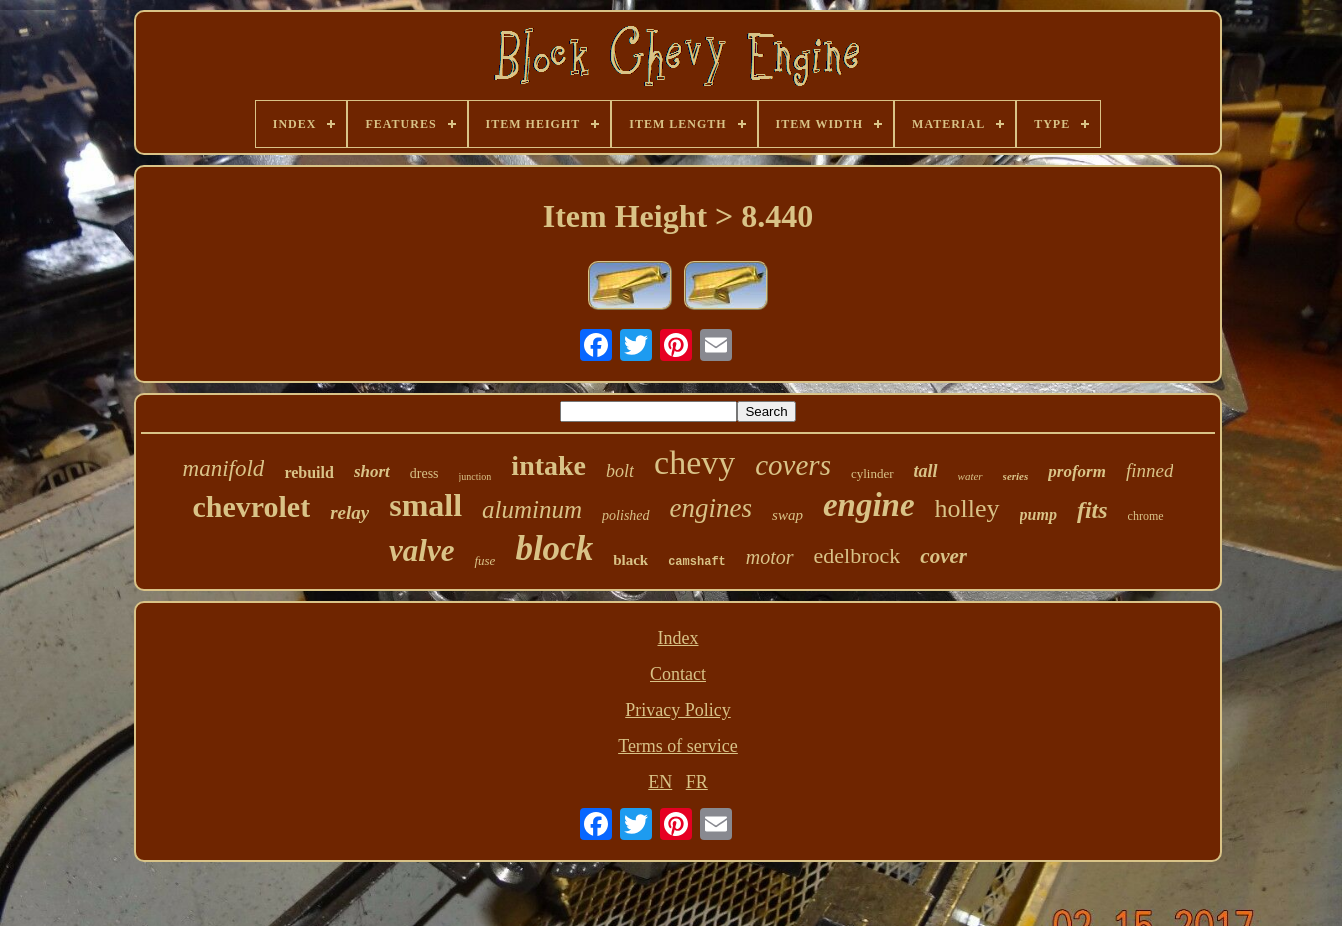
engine (869, 505)
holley (967, 508)
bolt (620, 471)
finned (1150, 470)
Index (678, 638)
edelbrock (857, 555)
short (372, 471)
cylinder (872, 473)
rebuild (309, 472)
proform (1077, 471)
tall (926, 471)
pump (1038, 514)
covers (793, 465)
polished (625, 515)
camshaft (697, 562)
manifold (224, 468)
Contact (678, 674)
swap (787, 515)
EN (660, 782)
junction (475, 476)
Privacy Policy (678, 710)
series (1016, 476)
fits (1092, 510)
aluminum (532, 509)
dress (424, 473)
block (554, 548)
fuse (484, 560)
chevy (694, 462)
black (630, 560)
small (425, 505)
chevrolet (251, 506)
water (970, 476)
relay (349, 512)
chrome (1146, 516)
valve (421, 550)
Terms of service (678, 746)
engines (711, 508)
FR (697, 782)
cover (943, 556)
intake (548, 465)
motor (770, 557)
